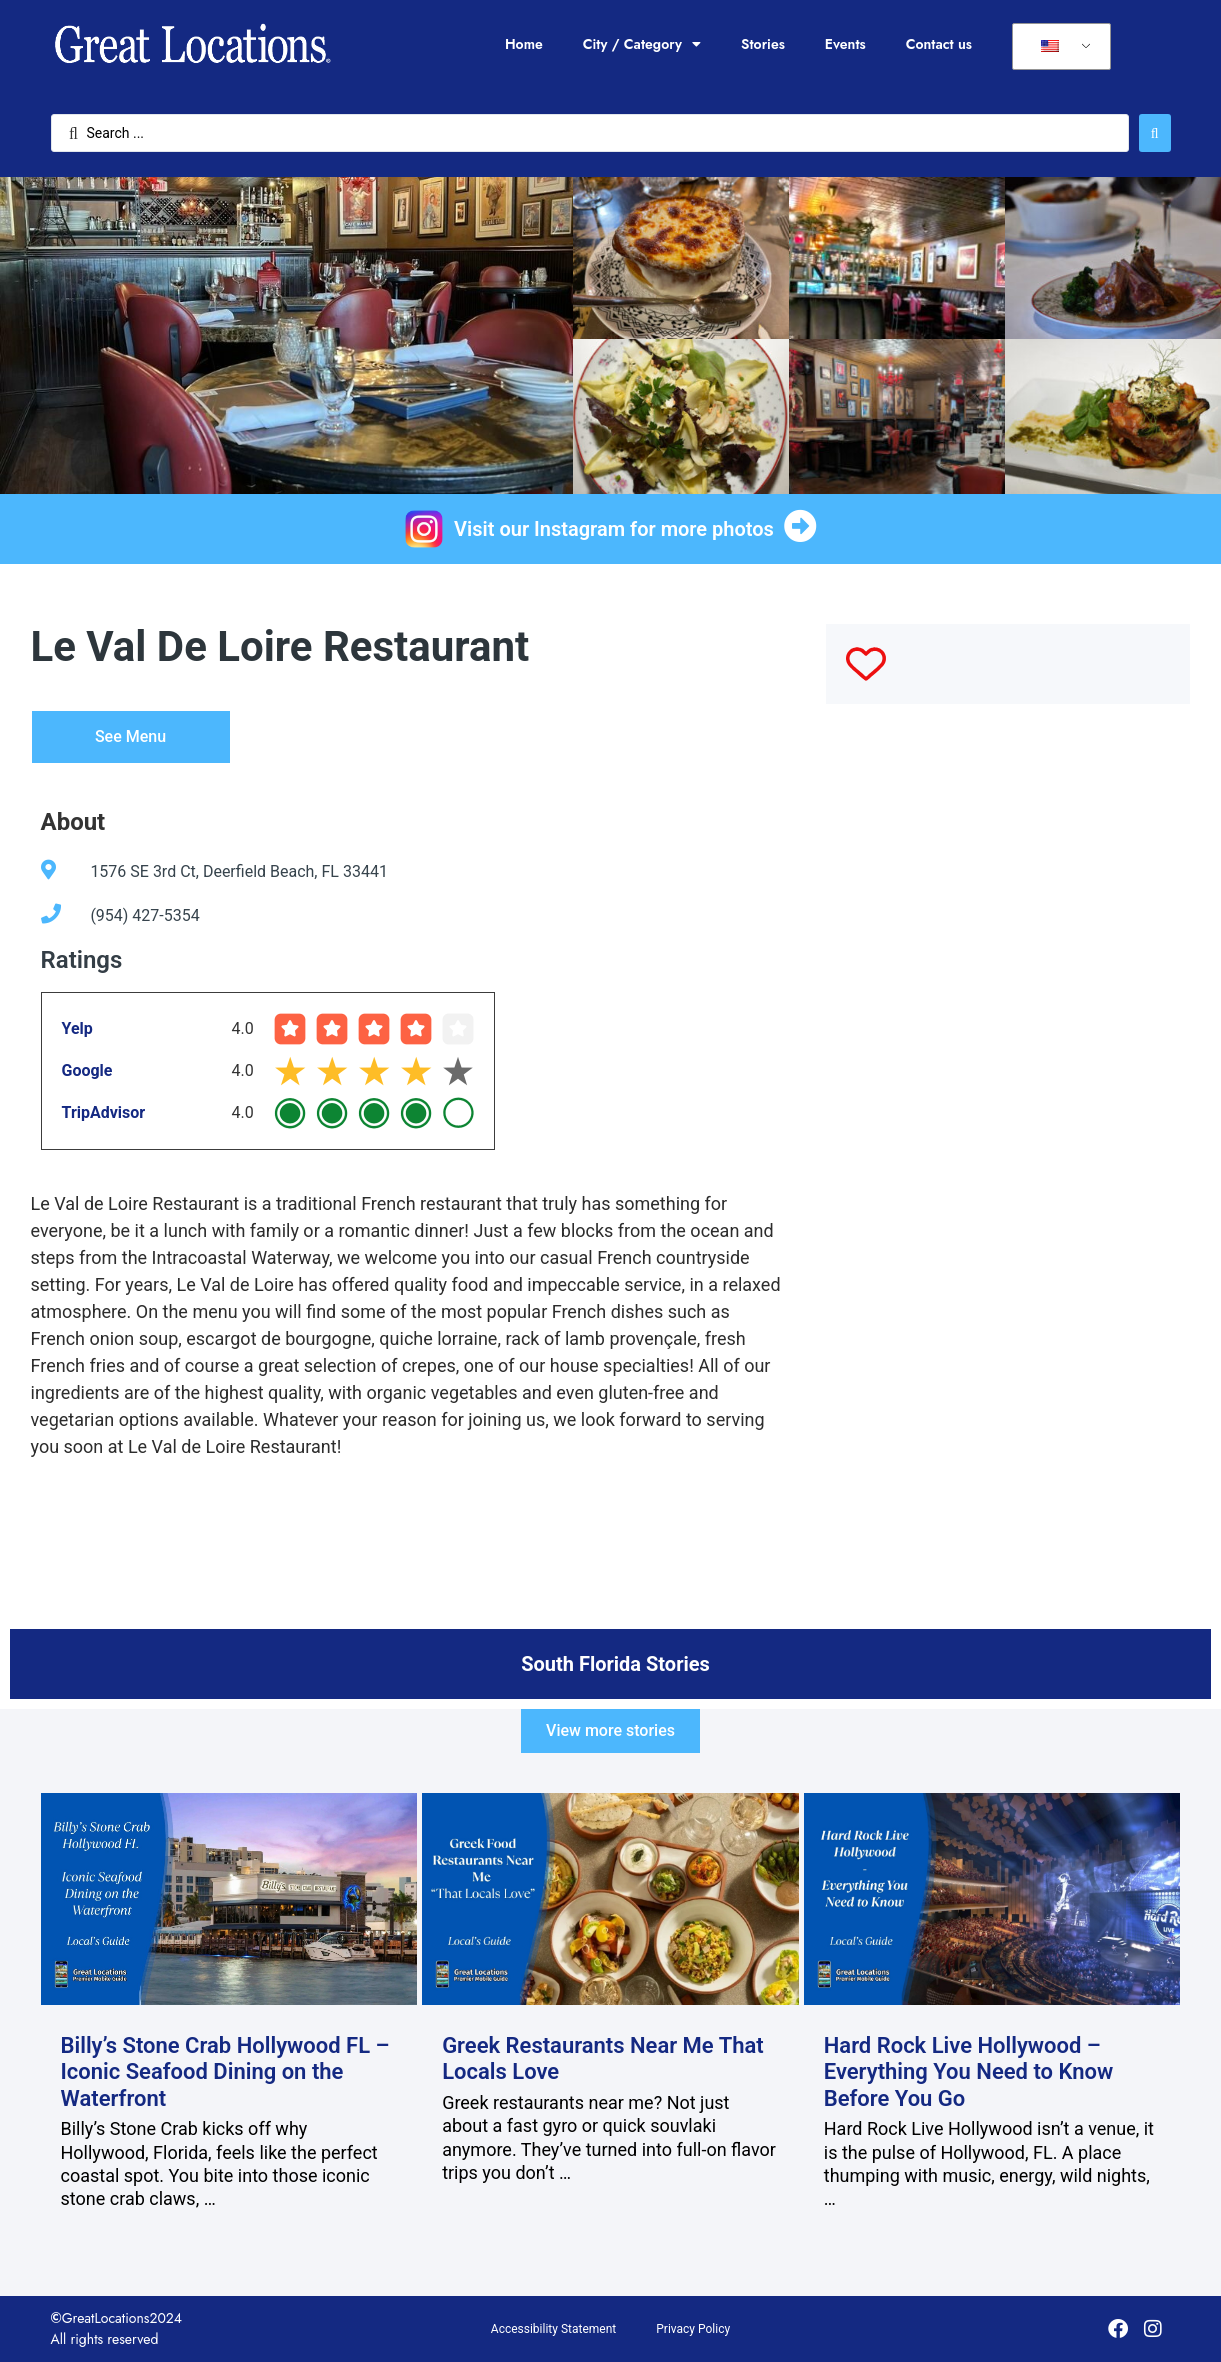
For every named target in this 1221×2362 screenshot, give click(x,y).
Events (845, 44)
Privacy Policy (693, 2329)
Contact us (939, 44)
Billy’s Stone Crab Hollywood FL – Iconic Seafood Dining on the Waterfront (225, 2072)
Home (524, 44)
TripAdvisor (104, 1112)
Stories (763, 44)
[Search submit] (1155, 133)
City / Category (642, 44)
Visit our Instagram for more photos (614, 529)
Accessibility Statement (553, 2329)
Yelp (77, 1028)
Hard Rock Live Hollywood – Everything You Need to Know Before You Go (969, 2072)
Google (87, 1070)
